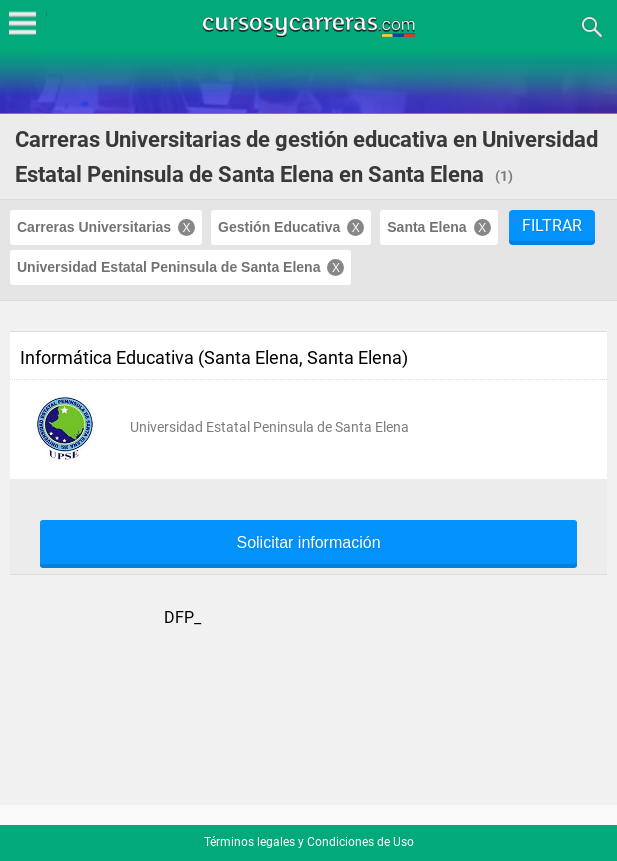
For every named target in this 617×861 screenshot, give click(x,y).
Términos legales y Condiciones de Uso (309, 842)
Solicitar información (308, 543)
